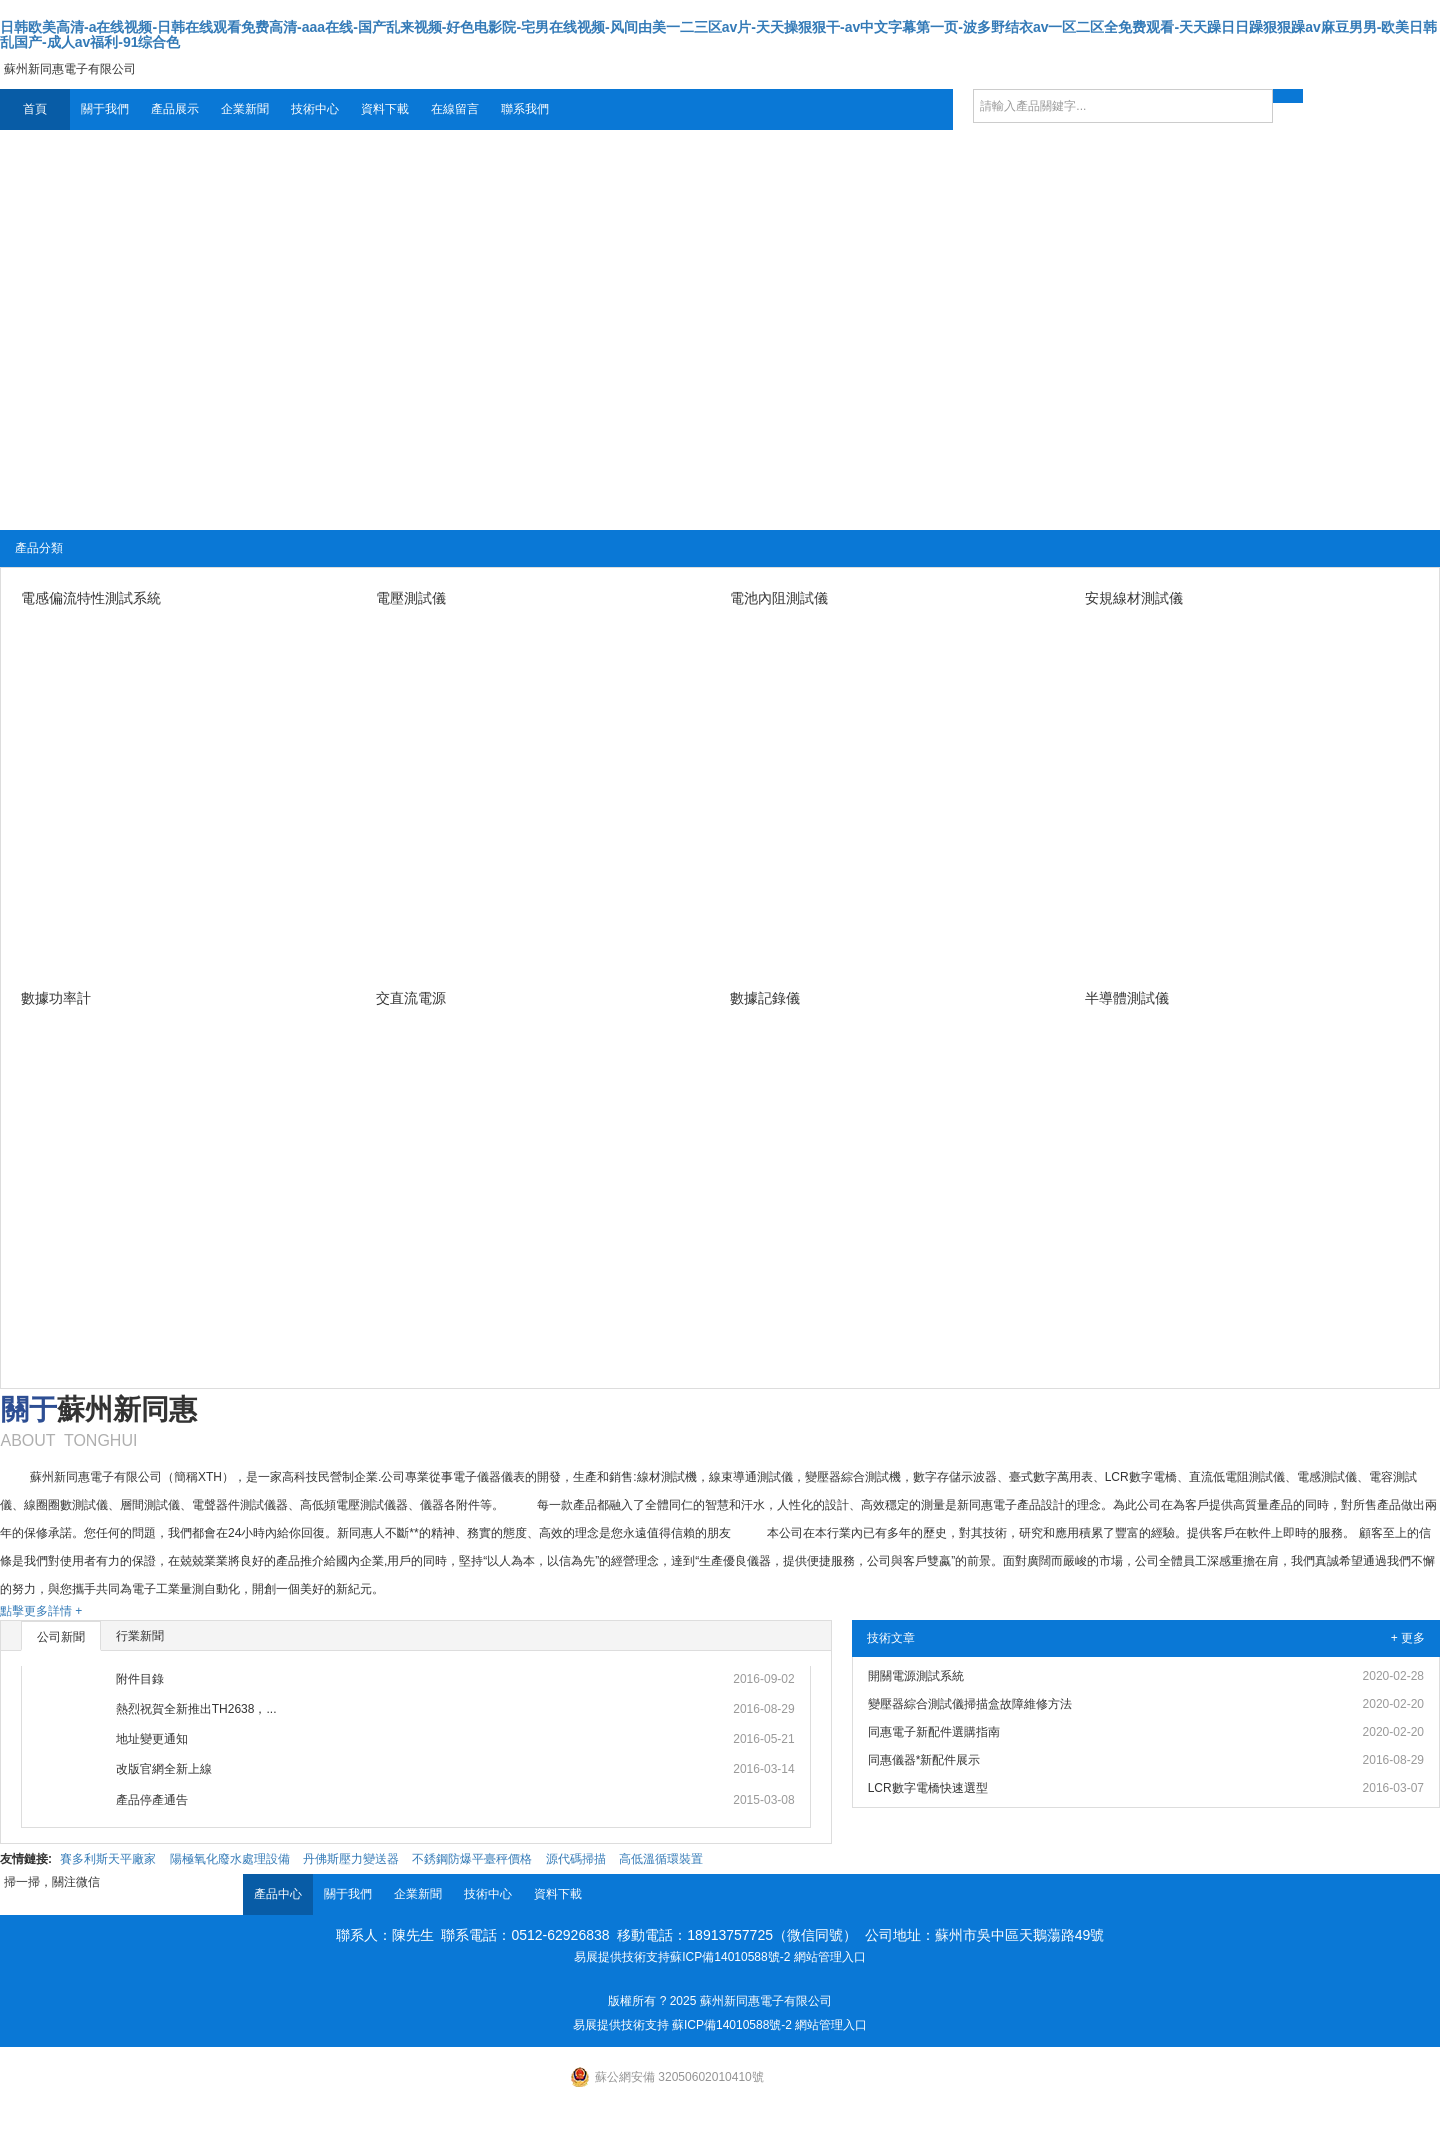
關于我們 (105, 109)
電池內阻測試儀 (779, 598)
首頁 (35, 109)
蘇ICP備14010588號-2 (730, 1957)
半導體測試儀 (1127, 998)
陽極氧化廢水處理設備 (230, 1859)
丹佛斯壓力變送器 (351, 1859)
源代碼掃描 (576, 1859)
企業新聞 (245, 109)
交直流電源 (411, 998)
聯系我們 (525, 109)
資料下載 (385, 109)
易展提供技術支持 (622, 1957)
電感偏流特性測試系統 (91, 598)
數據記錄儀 (765, 998)
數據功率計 (56, 998)
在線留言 (455, 109)
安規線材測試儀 (1134, 598)
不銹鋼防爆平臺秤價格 (472, 1859)
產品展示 (175, 109)
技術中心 (315, 109)
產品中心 (278, 1894)
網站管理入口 (830, 1957)
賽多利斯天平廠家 (108, 1859)
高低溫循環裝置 (661, 1859)
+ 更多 (1408, 1638)
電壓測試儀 (411, 598)
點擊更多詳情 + (41, 1611)
